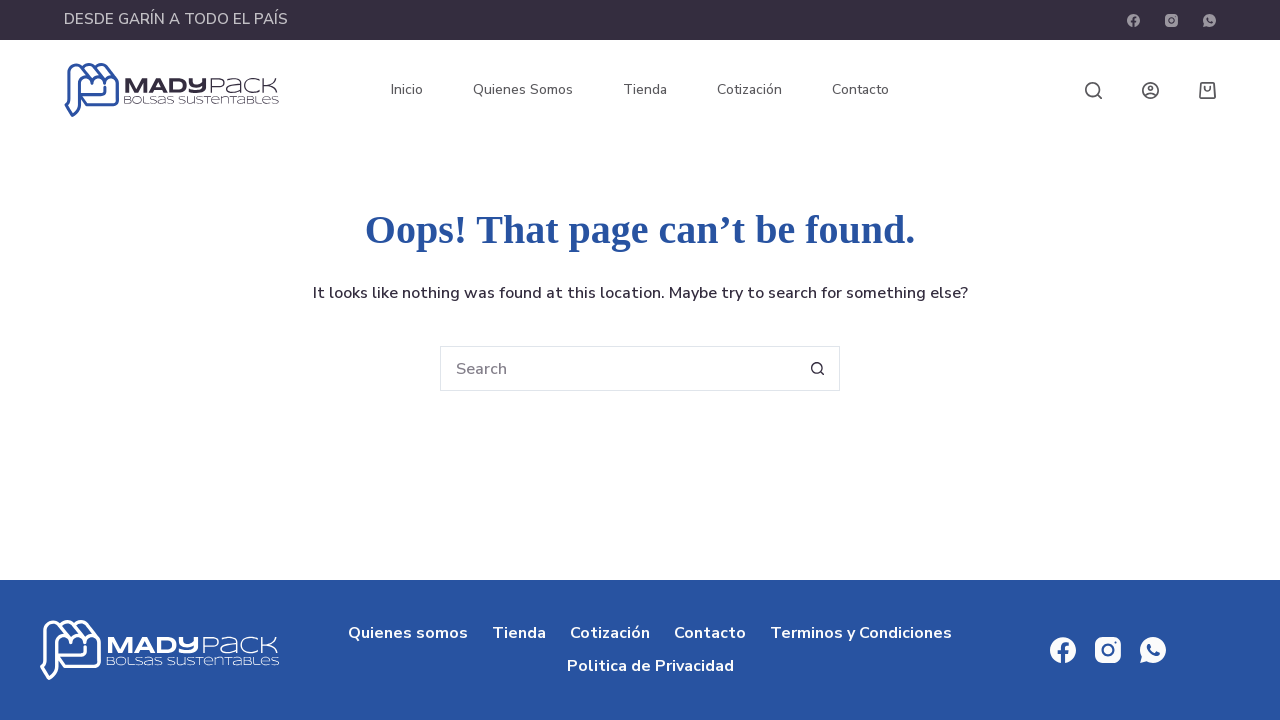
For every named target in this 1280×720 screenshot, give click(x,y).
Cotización (749, 89)
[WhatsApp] (1209, 20)
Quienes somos (523, 89)
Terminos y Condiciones (861, 633)
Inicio (407, 89)
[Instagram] (1171, 20)
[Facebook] (1133, 20)
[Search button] (817, 368)
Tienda (645, 89)
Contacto (860, 89)
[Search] (1093, 90)
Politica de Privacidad (650, 666)
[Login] (1150, 90)
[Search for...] (617, 368)
